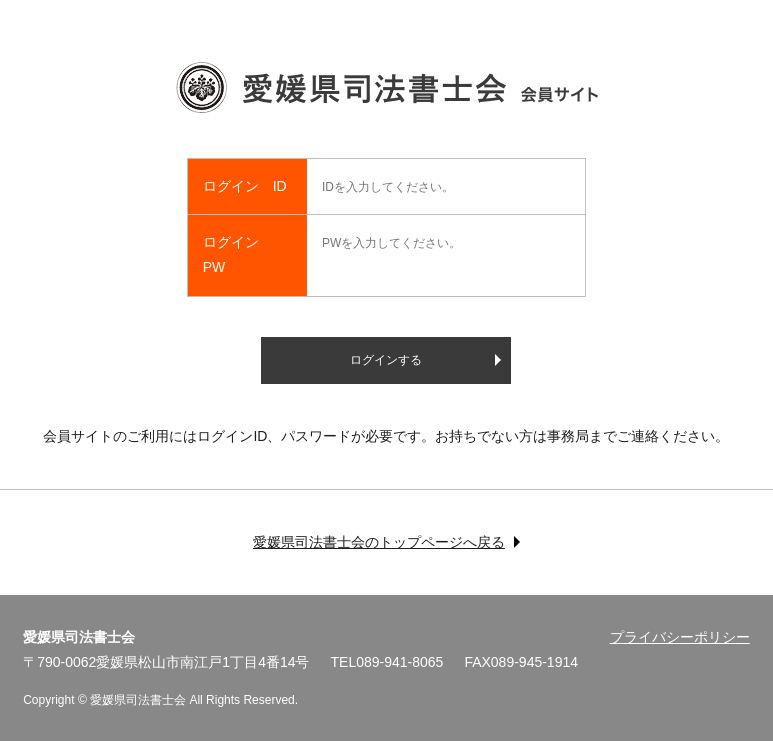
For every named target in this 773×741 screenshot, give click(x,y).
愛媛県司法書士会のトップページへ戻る (379, 542)
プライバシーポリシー (680, 637)
